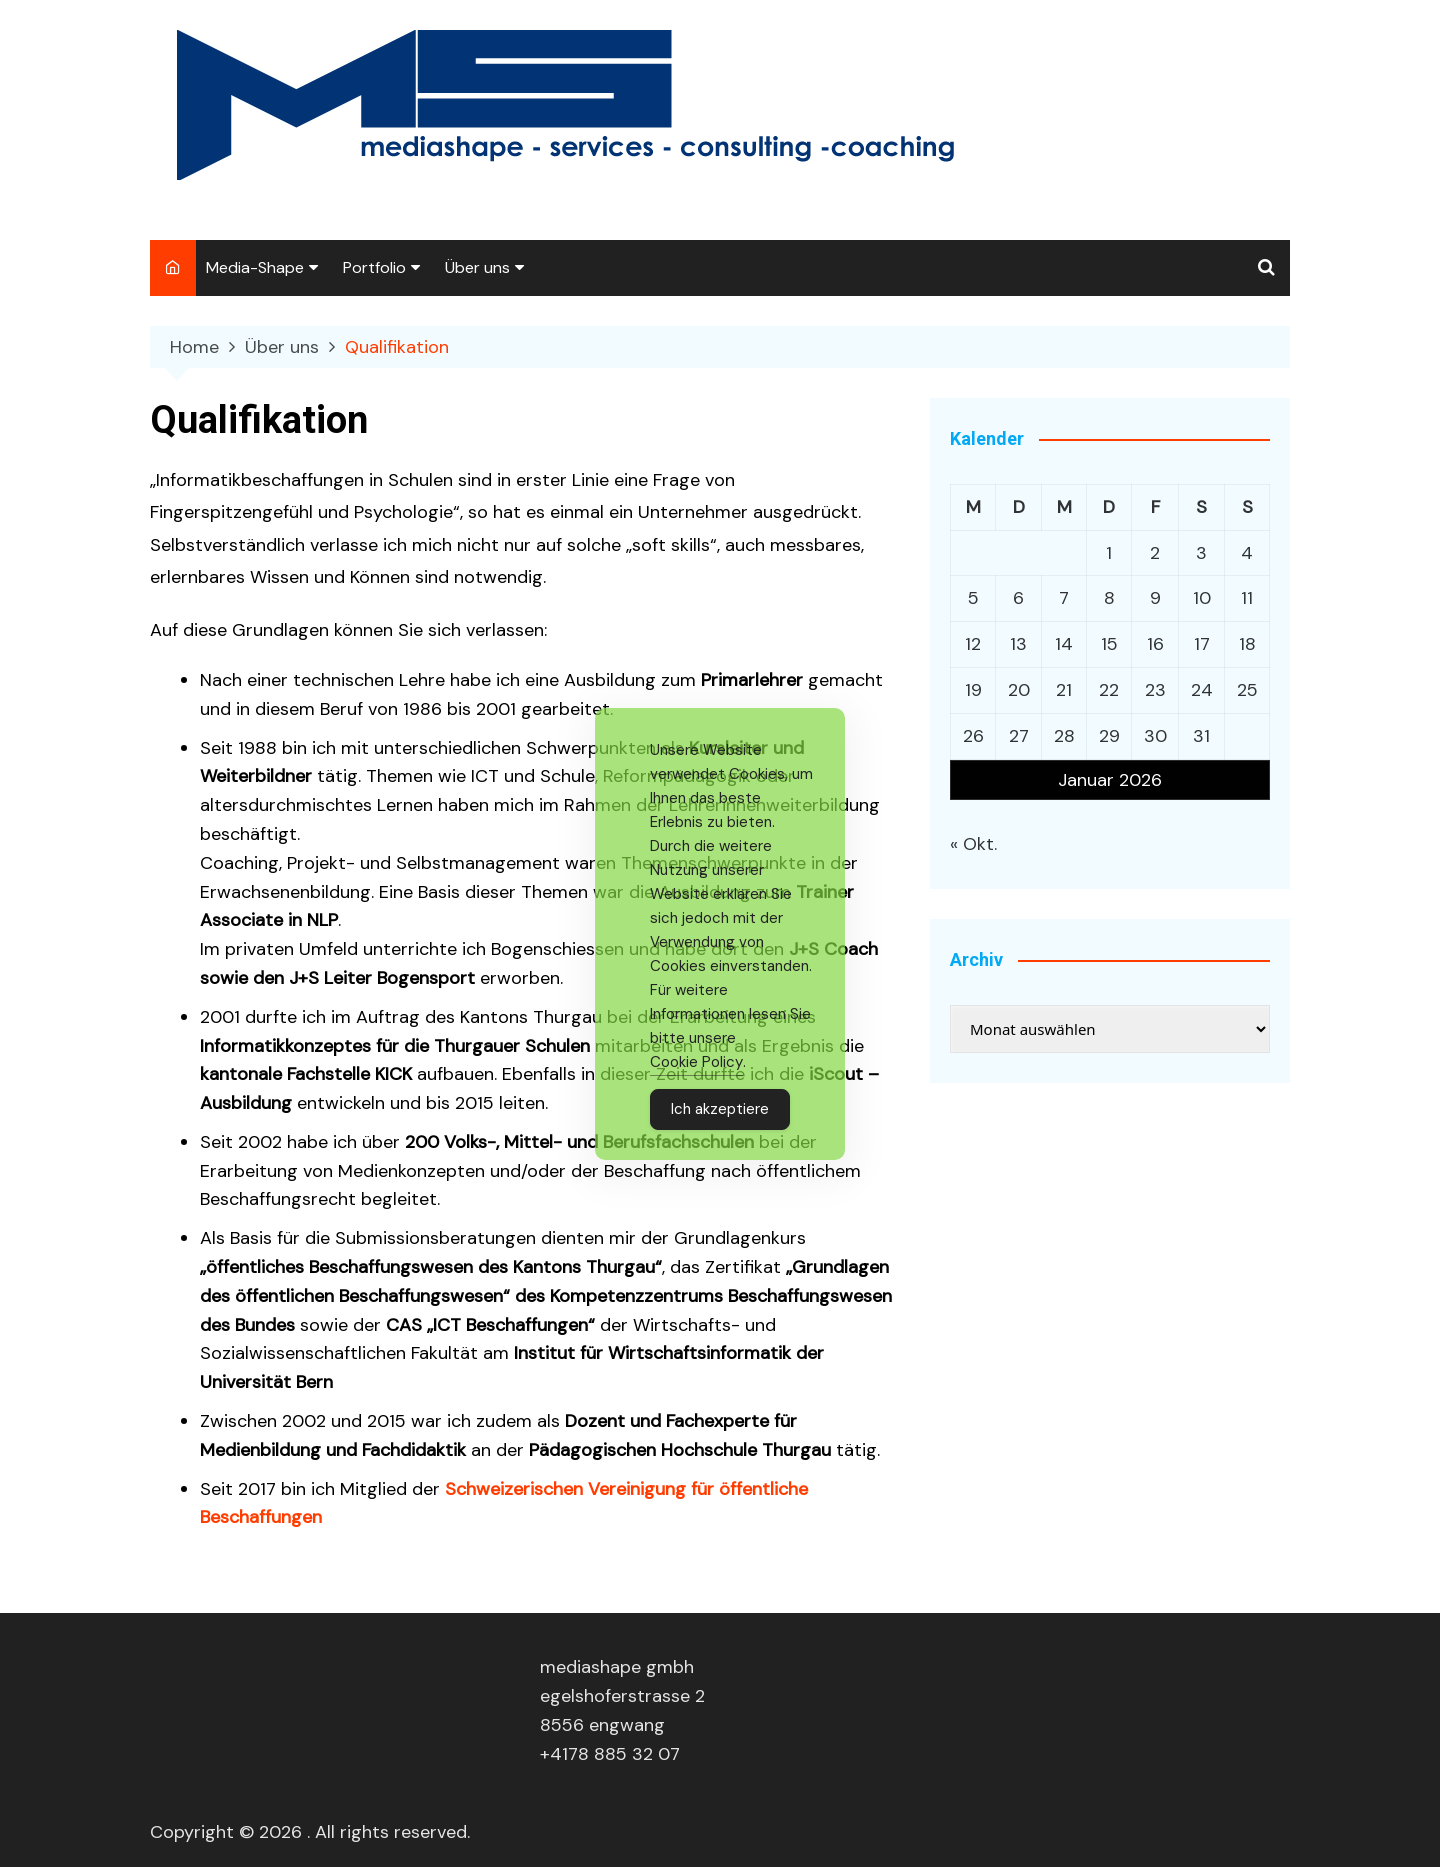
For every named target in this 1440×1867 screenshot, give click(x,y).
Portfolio (374, 267)
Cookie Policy (696, 1062)
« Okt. (973, 844)
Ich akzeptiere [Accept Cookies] (720, 1109)
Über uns (477, 267)
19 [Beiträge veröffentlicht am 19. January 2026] (973, 690)
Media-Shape (255, 267)
